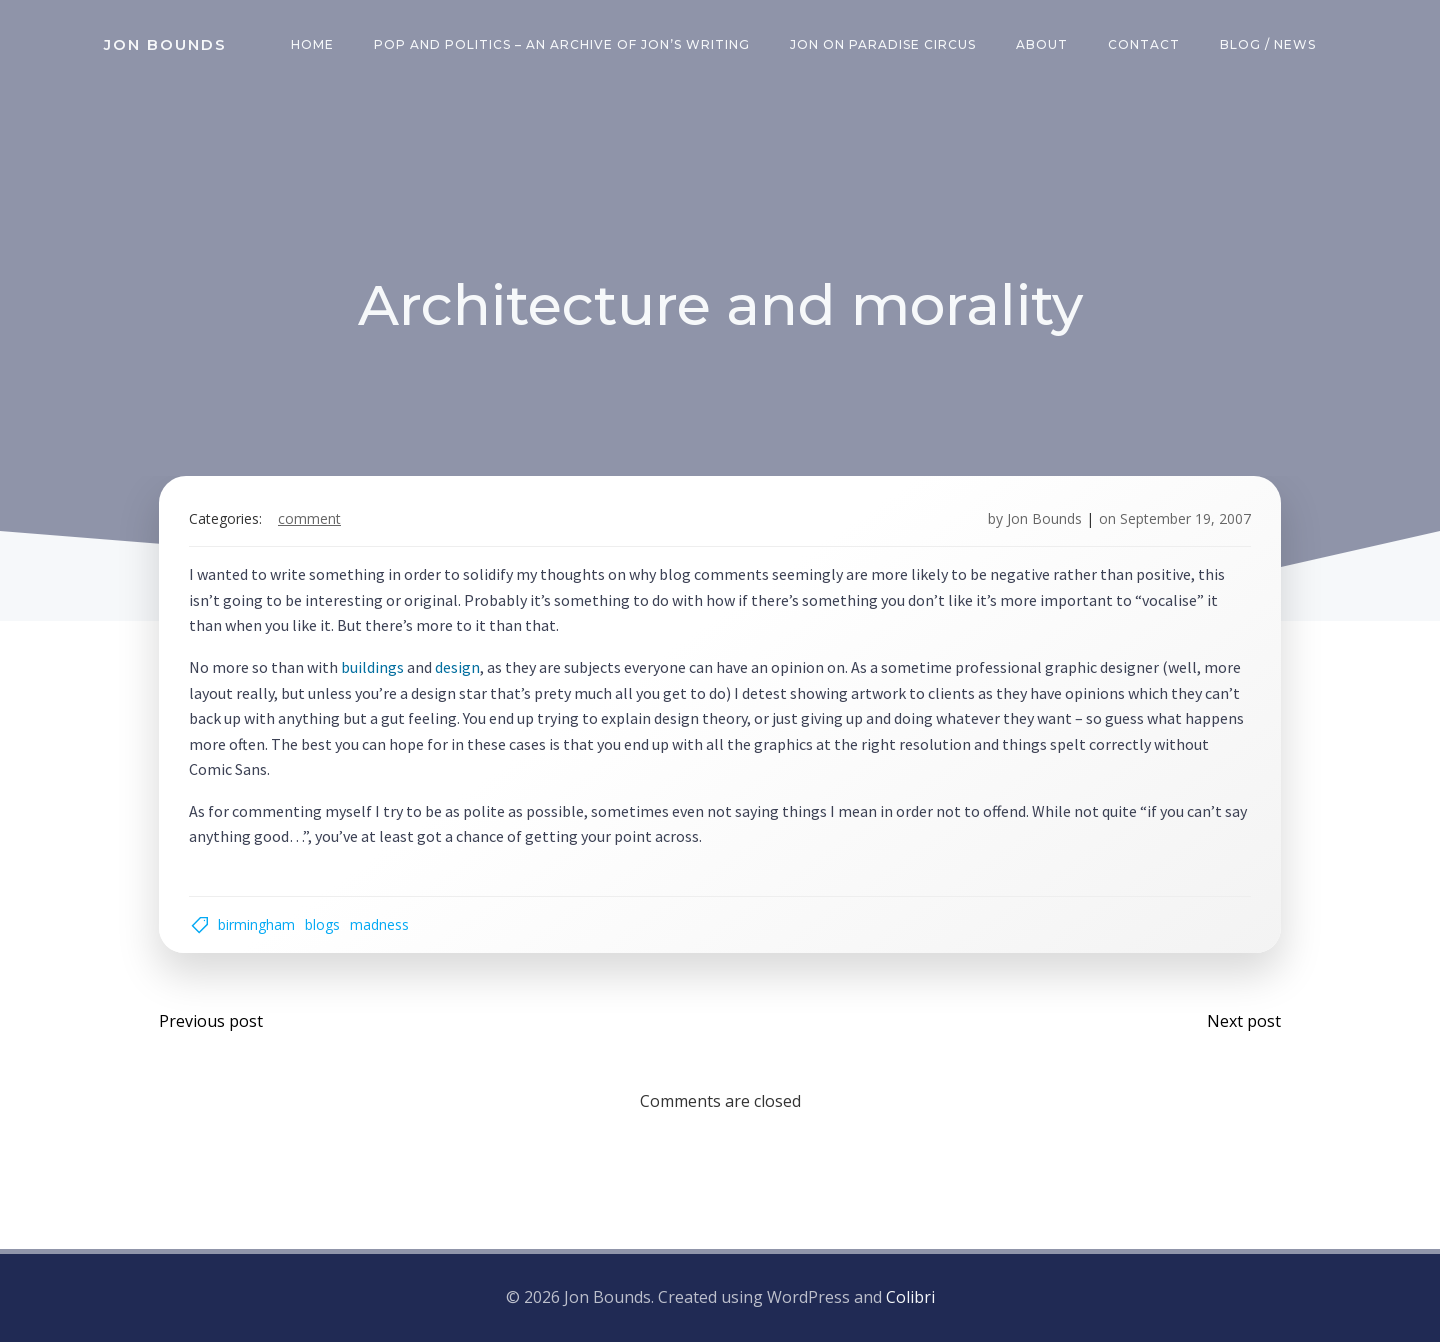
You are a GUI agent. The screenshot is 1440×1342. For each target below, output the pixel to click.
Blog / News (1268, 44)
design (457, 667)
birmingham (256, 924)
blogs (322, 924)
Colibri (910, 1297)
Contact (1144, 44)
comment (309, 518)
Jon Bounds (1044, 518)
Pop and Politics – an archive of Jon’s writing (562, 44)
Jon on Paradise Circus (883, 44)
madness (379, 924)
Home (312, 44)
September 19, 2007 (1185, 518)
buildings (372, 667)
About (1042, 44)
